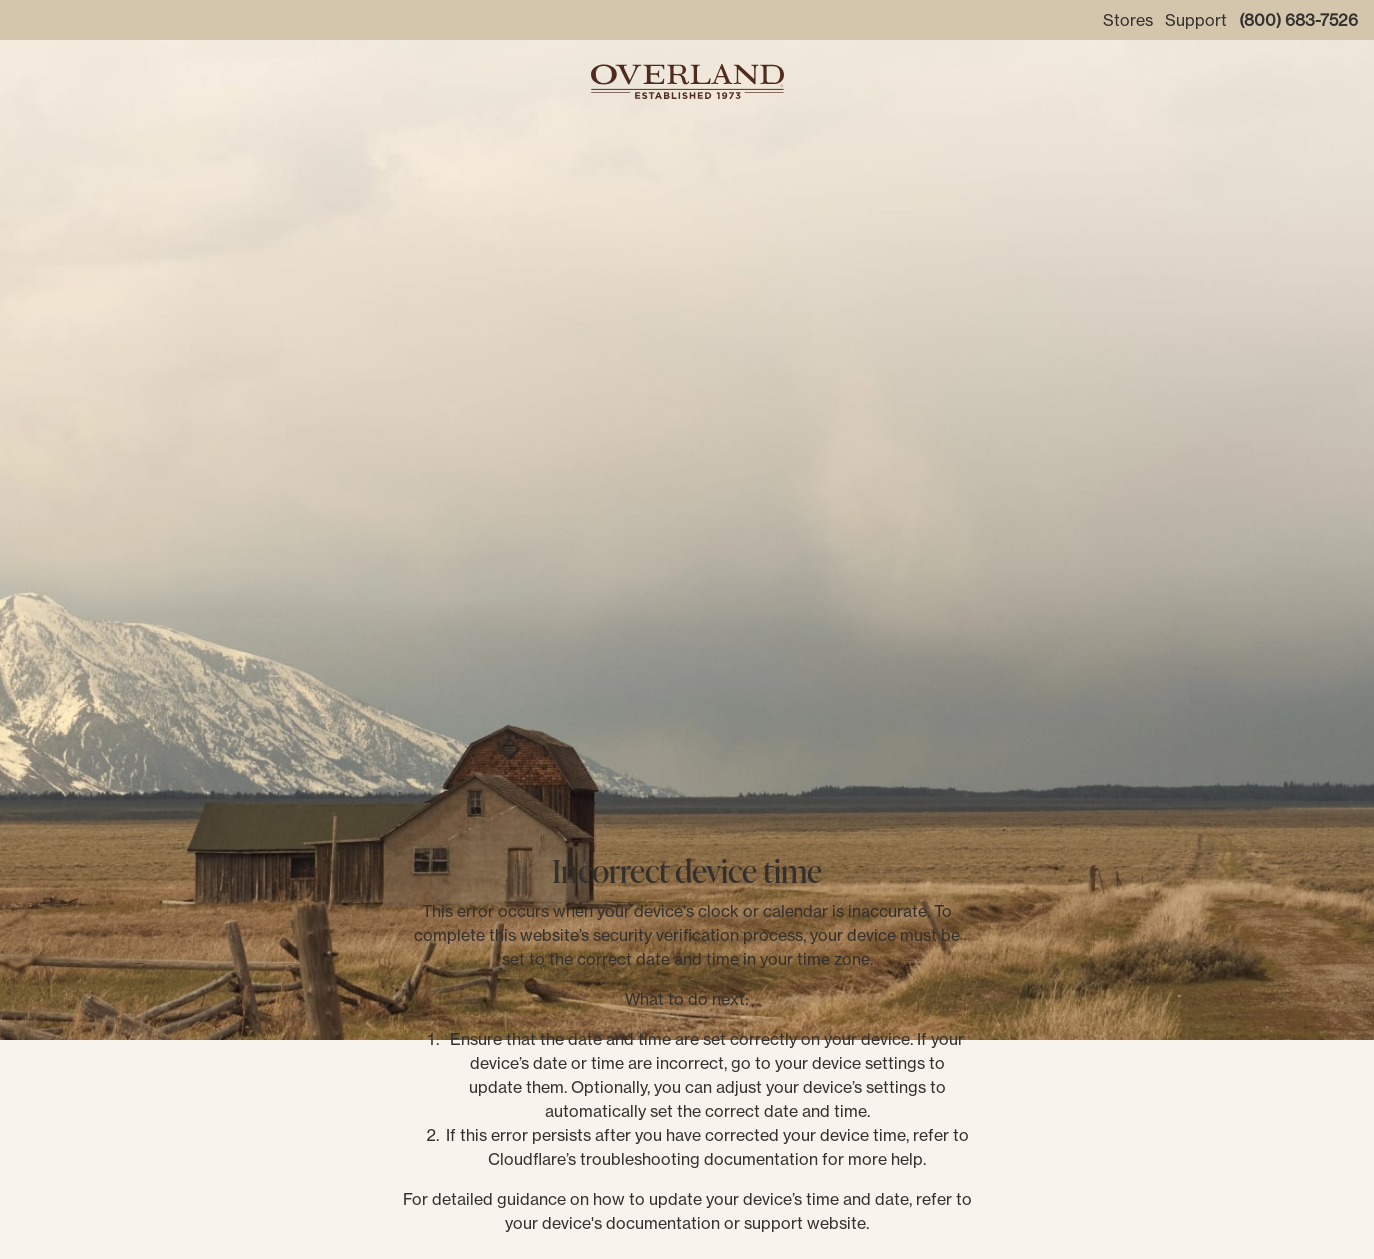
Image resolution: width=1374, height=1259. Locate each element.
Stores (1128, 20)
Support (1196, 20)
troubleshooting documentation (699, 1159)
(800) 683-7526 (1298, 20)
